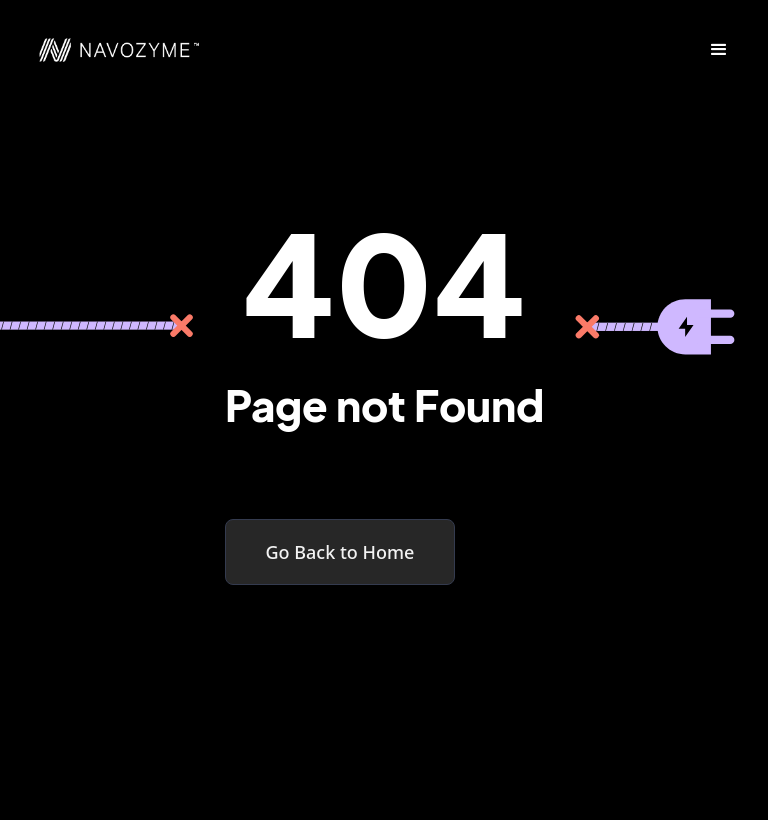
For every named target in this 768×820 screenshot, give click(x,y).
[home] (109, 50)
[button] (719, 50)
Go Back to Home (340, 552)
